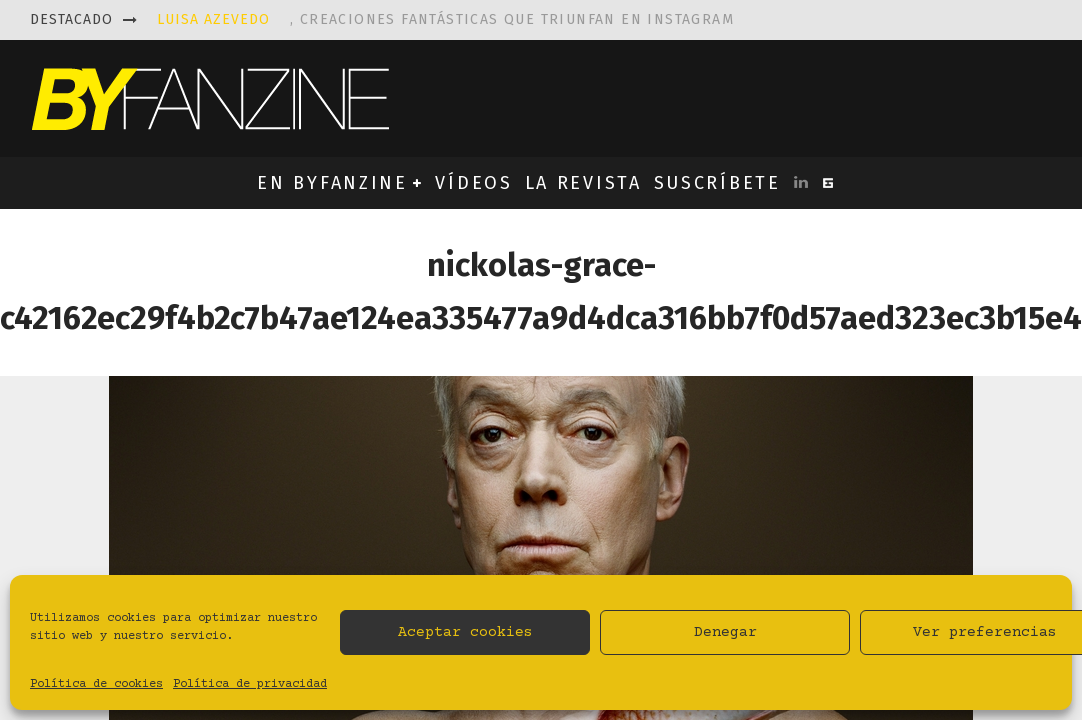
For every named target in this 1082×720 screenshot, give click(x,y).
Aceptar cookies (465, 632)
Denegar (725, 632)
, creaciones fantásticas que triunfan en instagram (445, 19)
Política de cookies (96, 684)
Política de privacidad (250, 684)
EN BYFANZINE (332, 183)
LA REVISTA (583, 183)
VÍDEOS (473, 183)
